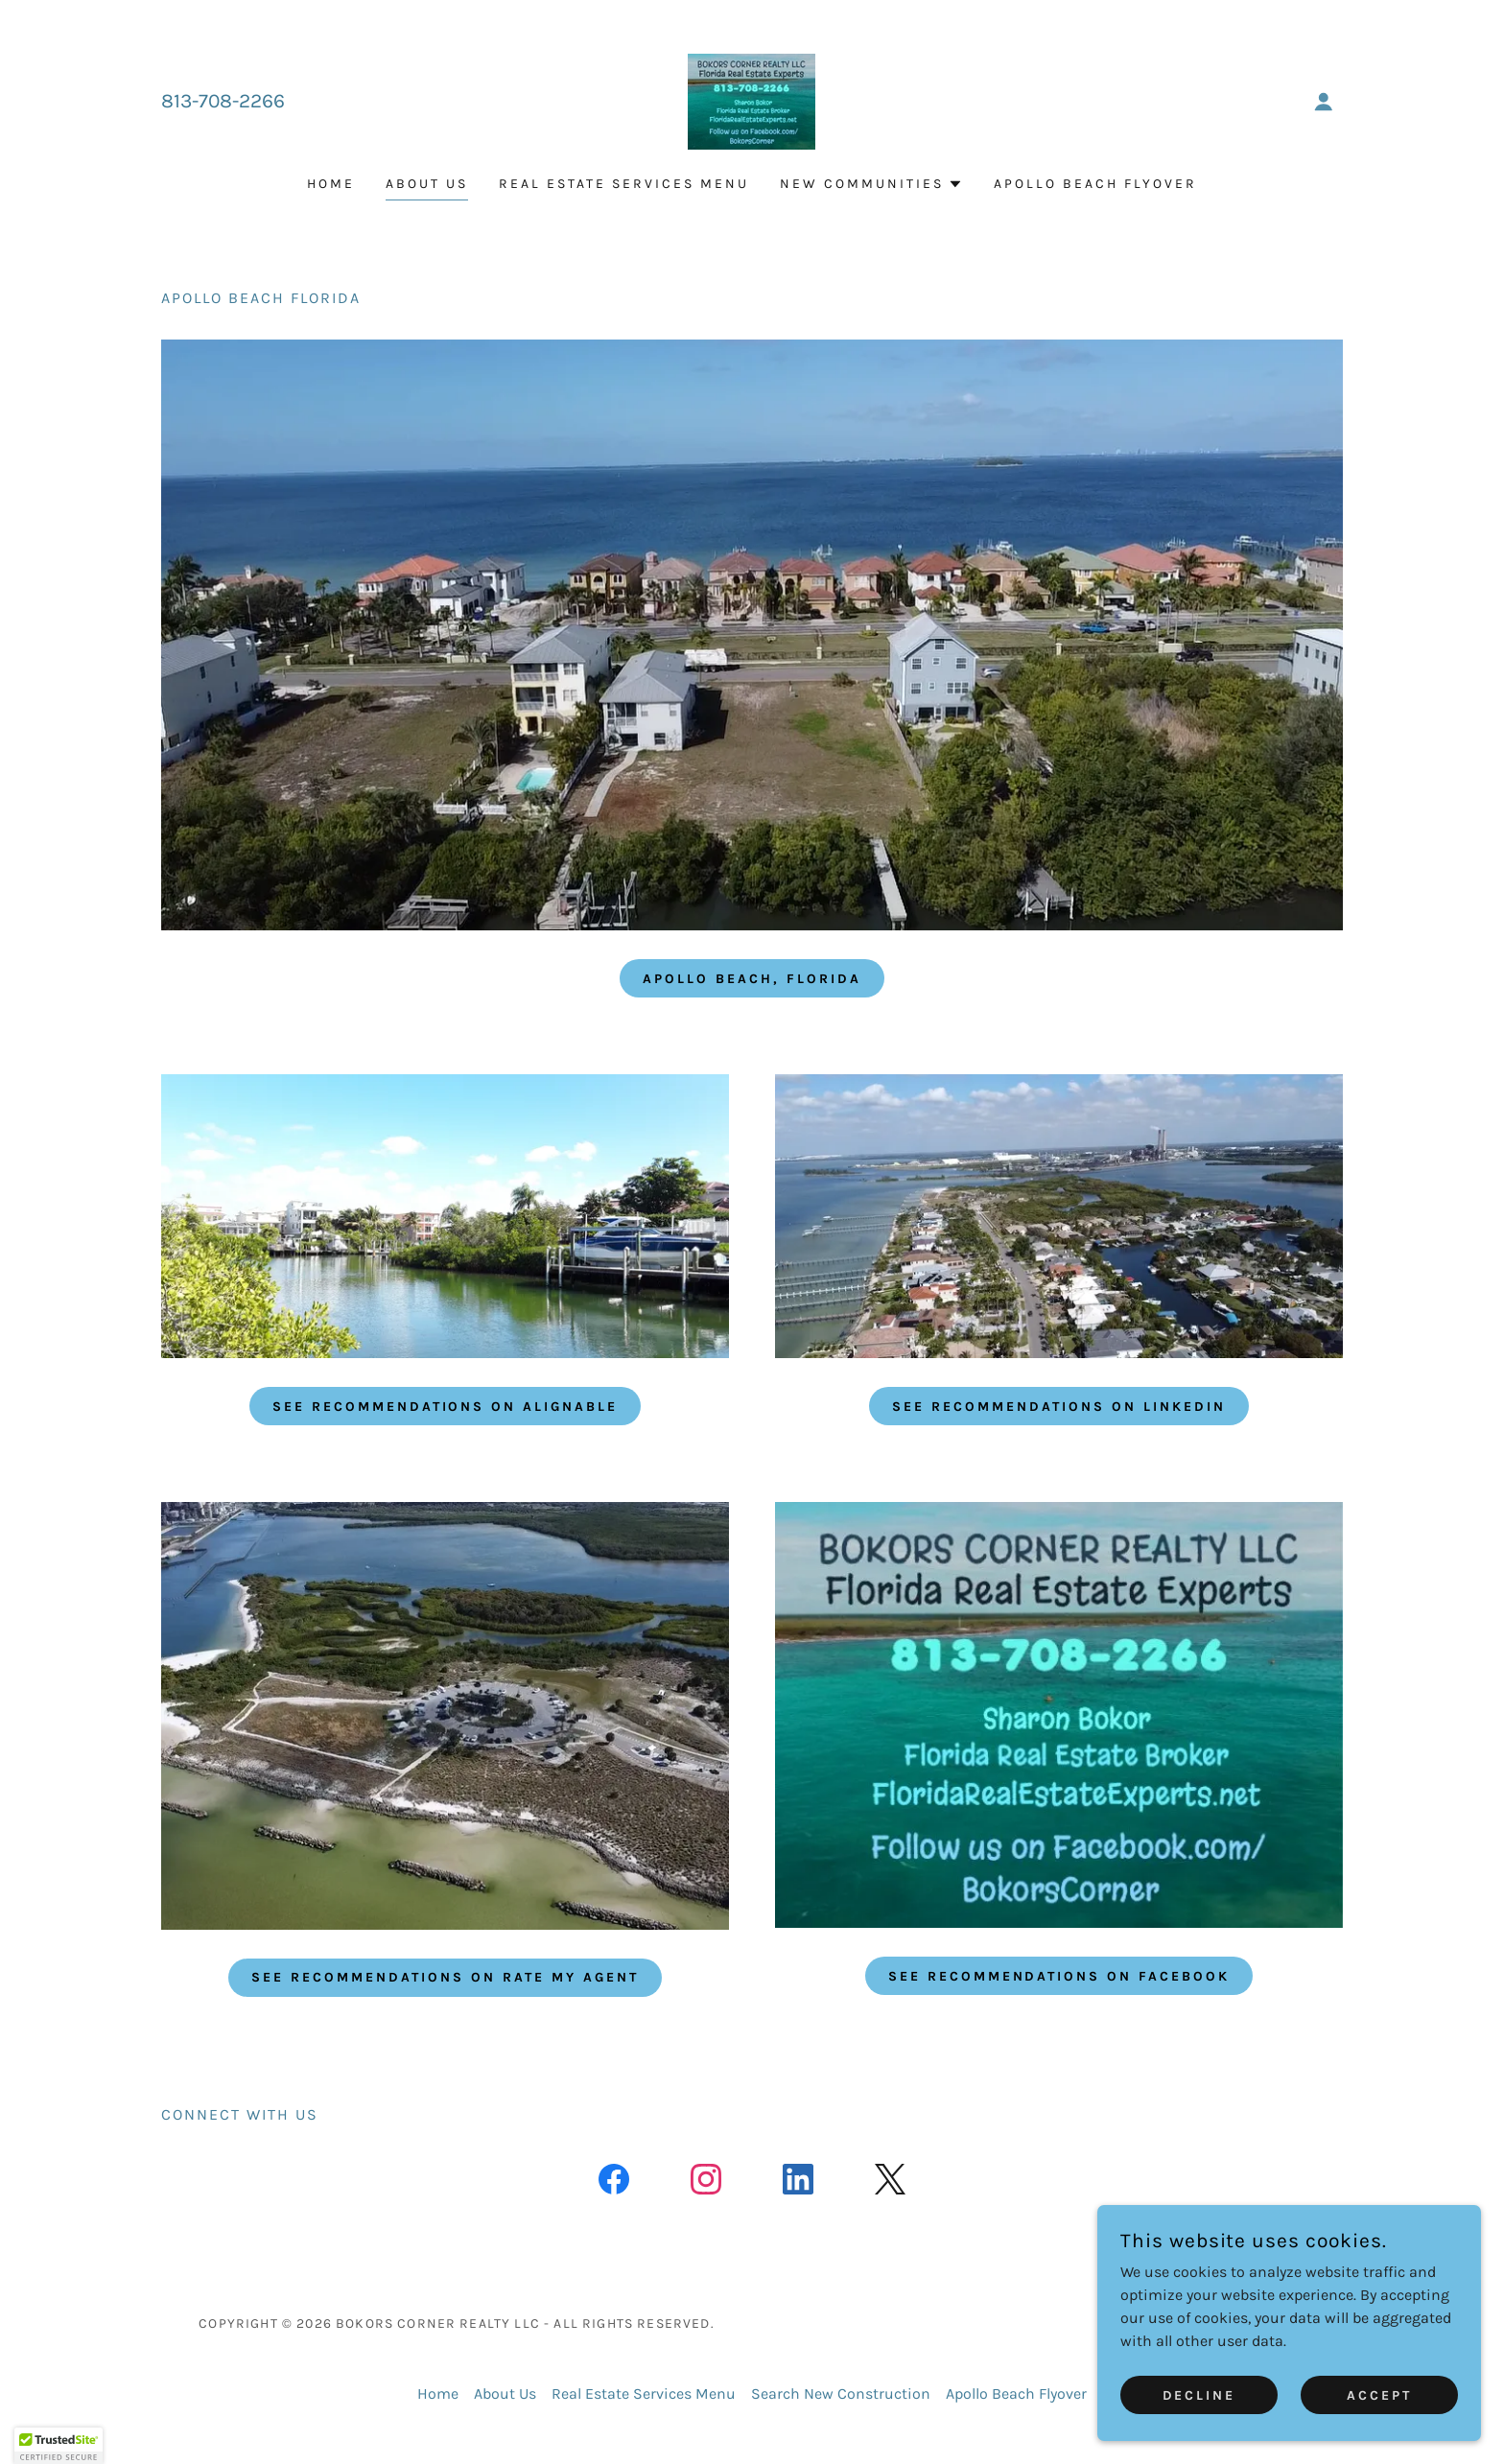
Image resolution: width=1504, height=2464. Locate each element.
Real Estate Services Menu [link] (624, 184)
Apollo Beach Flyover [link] (1095, 184)
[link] (751, 100)
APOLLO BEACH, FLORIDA (752, 979)
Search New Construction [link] (840, 2393)
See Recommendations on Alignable (445, 1406)
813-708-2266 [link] (223, 100)
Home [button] (437, 2393)
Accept (1379, 2395)
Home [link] (331, 184)
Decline (1199, 2395)
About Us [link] (427, 184)
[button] (1323, 101)
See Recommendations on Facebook (1059, 1976)
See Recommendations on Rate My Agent (445, 1977)
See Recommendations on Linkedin (1059, 1406)
